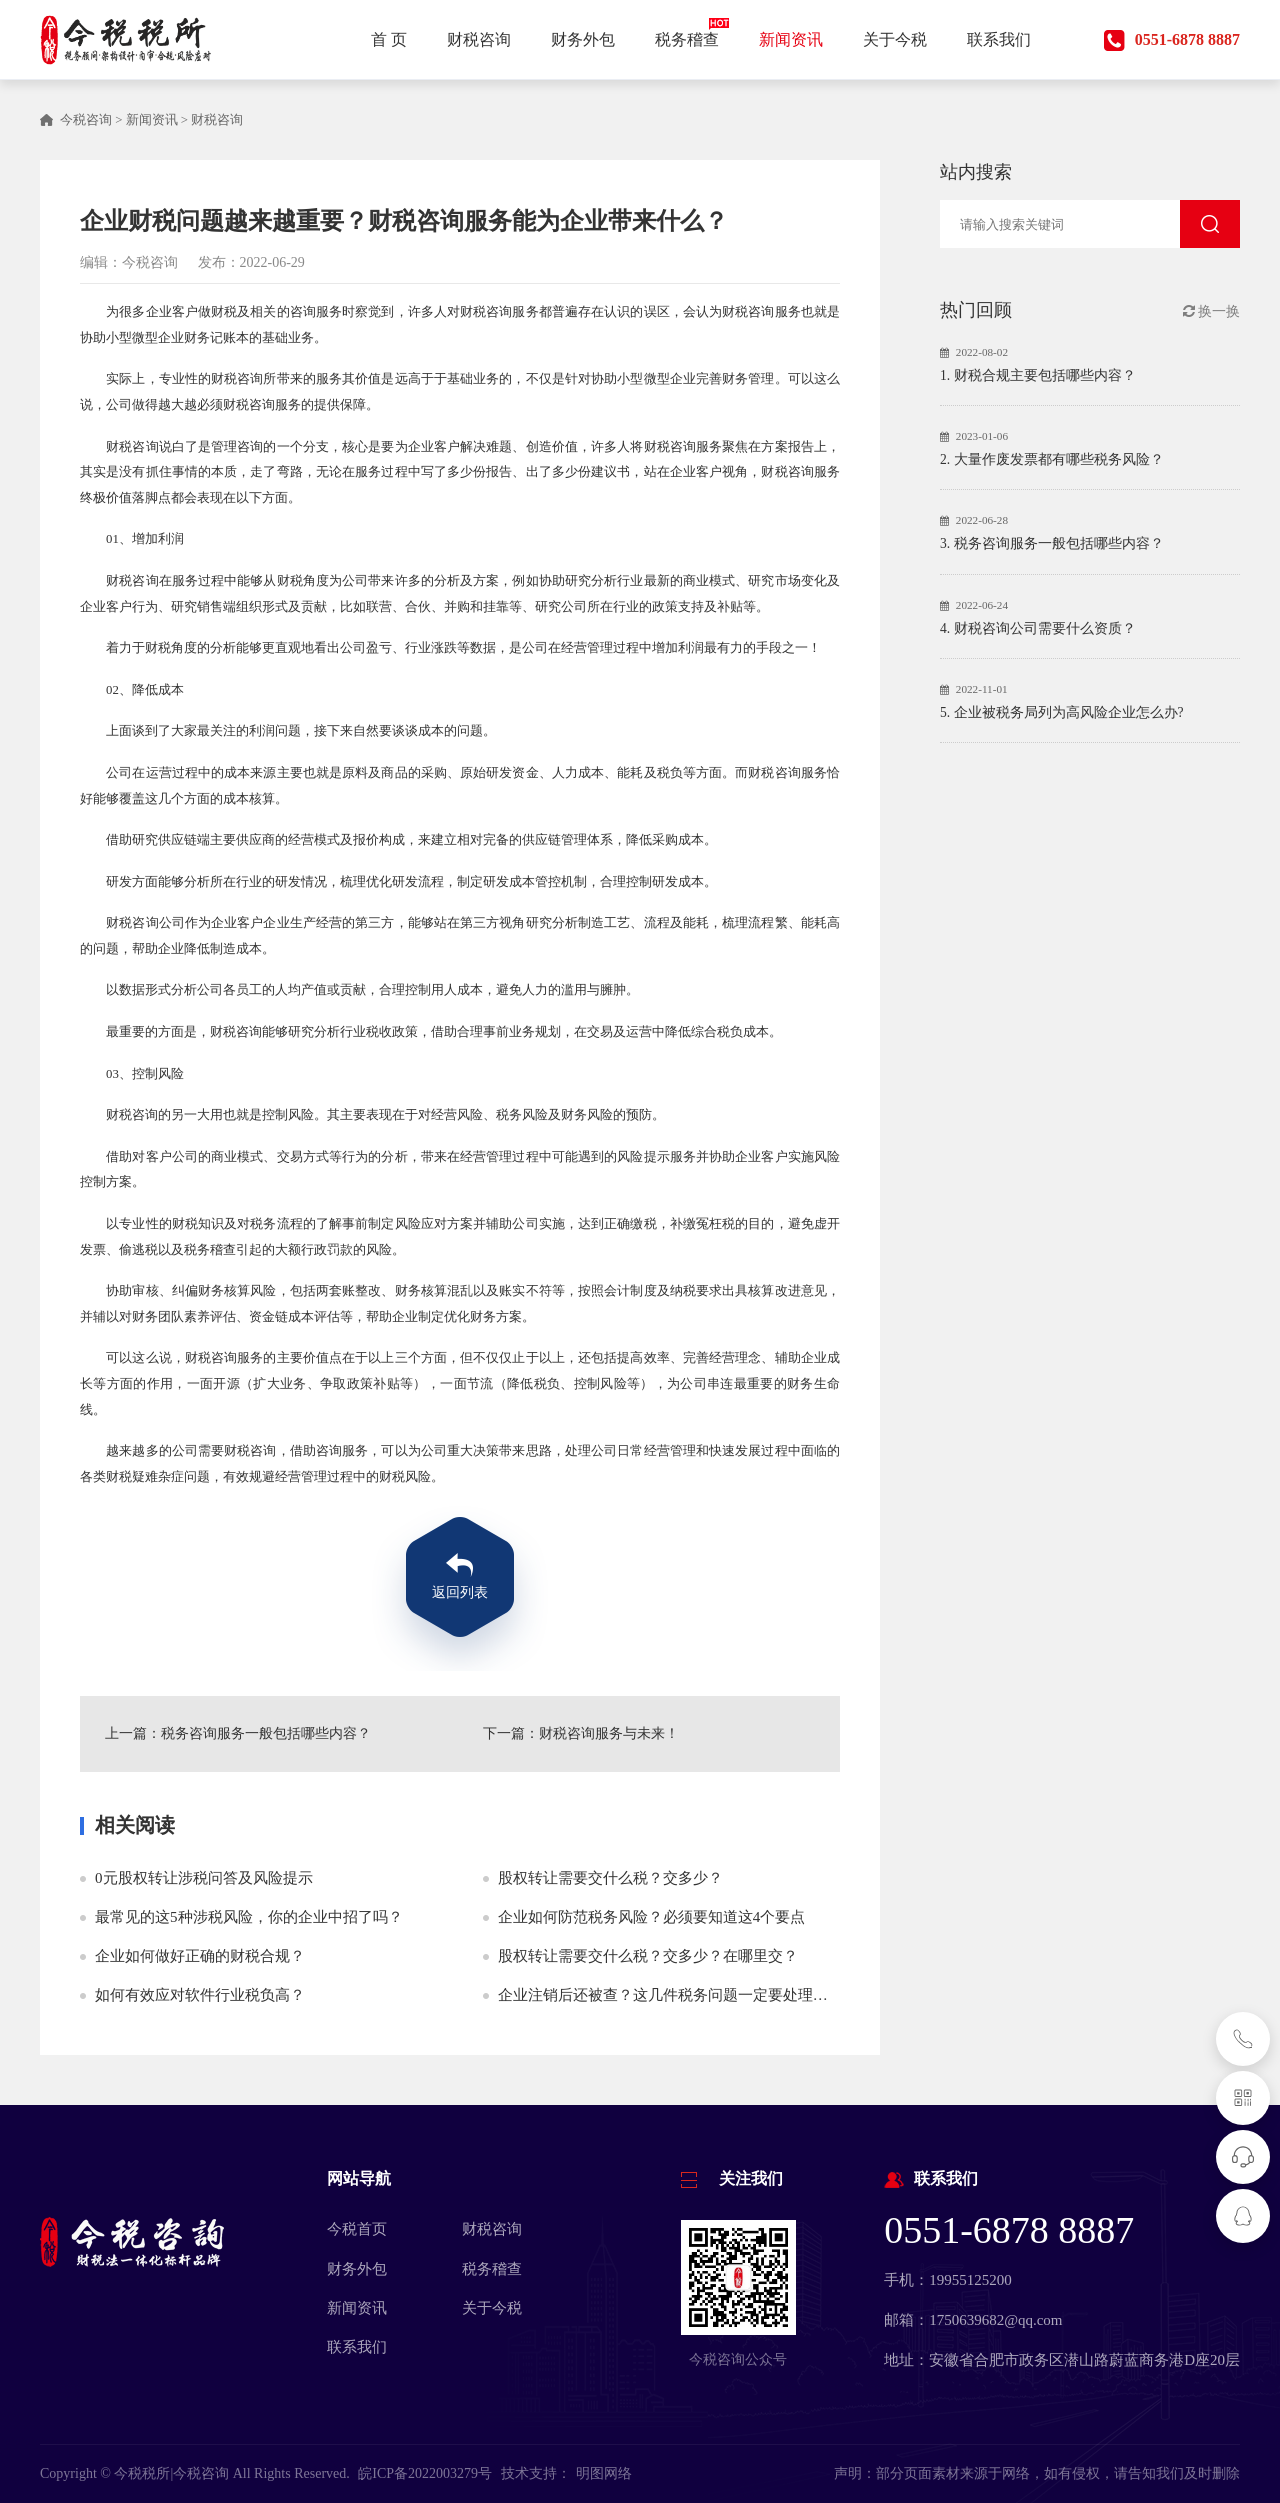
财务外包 (357, 2269)
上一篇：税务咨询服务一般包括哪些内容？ (238, 1733)
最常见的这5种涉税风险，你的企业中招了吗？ (249, 1917)
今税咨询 (86, 120)
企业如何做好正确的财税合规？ (200, 1956)
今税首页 (357, 2229)
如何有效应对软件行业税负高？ (200, 1995)
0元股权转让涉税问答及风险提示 (204, 1878)
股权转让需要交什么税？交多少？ (610, 1878)
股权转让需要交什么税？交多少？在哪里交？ (648, 1956)
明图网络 (604, 2473)
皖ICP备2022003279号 (425, 2473)
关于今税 (492, 2308)
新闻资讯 (152, 120)
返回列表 (460, 1592)
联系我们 (357, 2347)
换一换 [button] (1212, 311)
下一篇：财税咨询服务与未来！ (581, 1733)
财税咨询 (217, 120)
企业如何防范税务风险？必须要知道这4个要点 (652, 1917)
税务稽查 (492, 2269)
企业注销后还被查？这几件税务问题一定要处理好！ (670, 1995)
